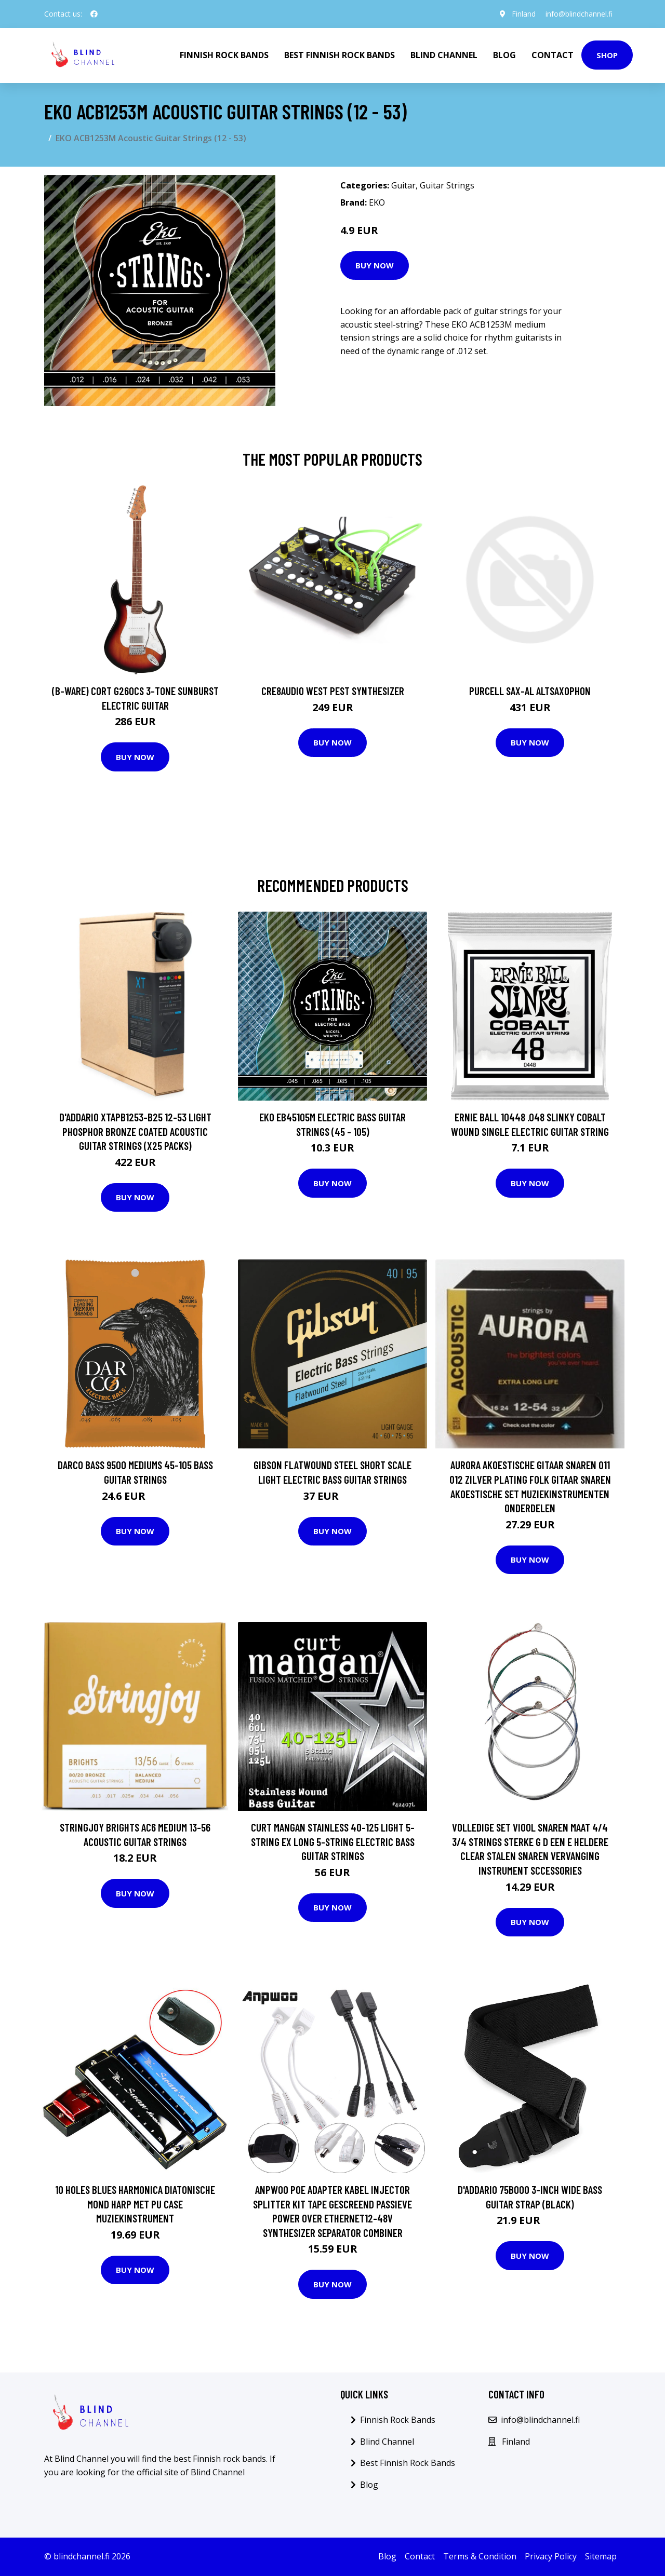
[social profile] (94, 14)
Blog (504, 55)
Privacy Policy (551, 2556)
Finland (523, 14)
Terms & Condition (479, 2556)
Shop (607, 55)
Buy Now (374, 265)
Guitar (403, 185)
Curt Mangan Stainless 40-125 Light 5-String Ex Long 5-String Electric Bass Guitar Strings (333, 1841)
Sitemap (601, 2556)
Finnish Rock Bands (224, 55)
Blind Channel (443, 55)
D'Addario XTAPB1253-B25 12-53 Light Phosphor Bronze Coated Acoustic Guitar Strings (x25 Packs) (135, 1131)
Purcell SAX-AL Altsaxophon (530, 690)
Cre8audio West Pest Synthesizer (332, 690)
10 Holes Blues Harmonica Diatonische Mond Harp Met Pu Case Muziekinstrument (135, 2204)
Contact (552, 55)
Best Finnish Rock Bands (339, 55)
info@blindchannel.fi (579, 14)
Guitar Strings (447, 185)
